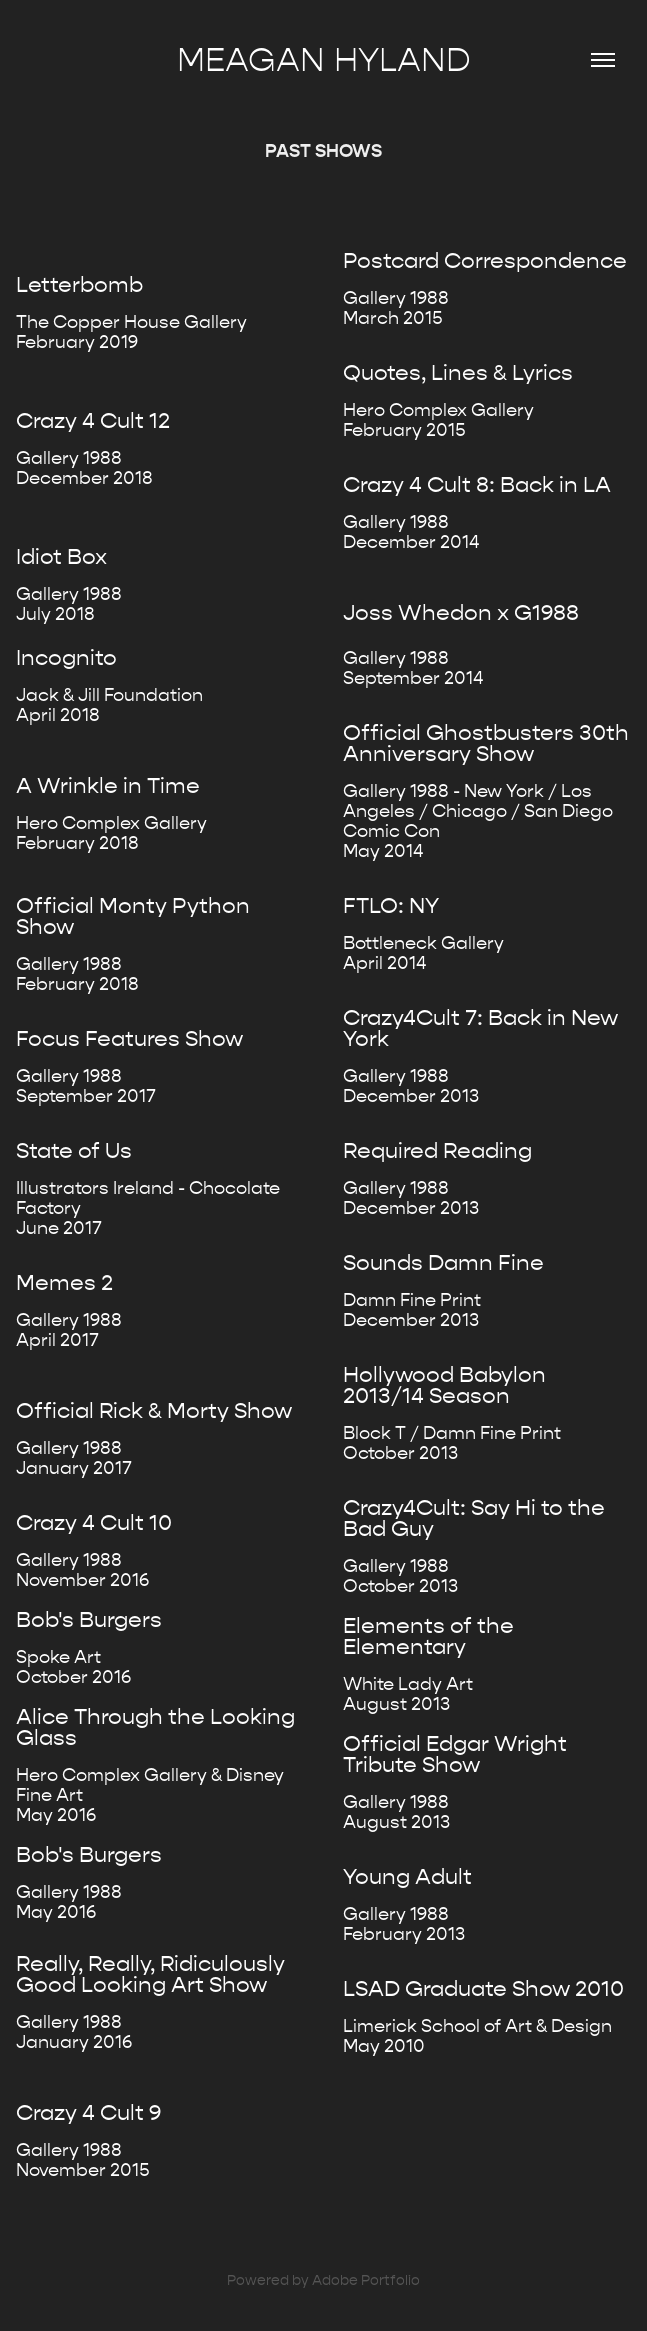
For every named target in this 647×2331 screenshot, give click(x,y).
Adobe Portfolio (366, 2280)
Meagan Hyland (324, 60)
